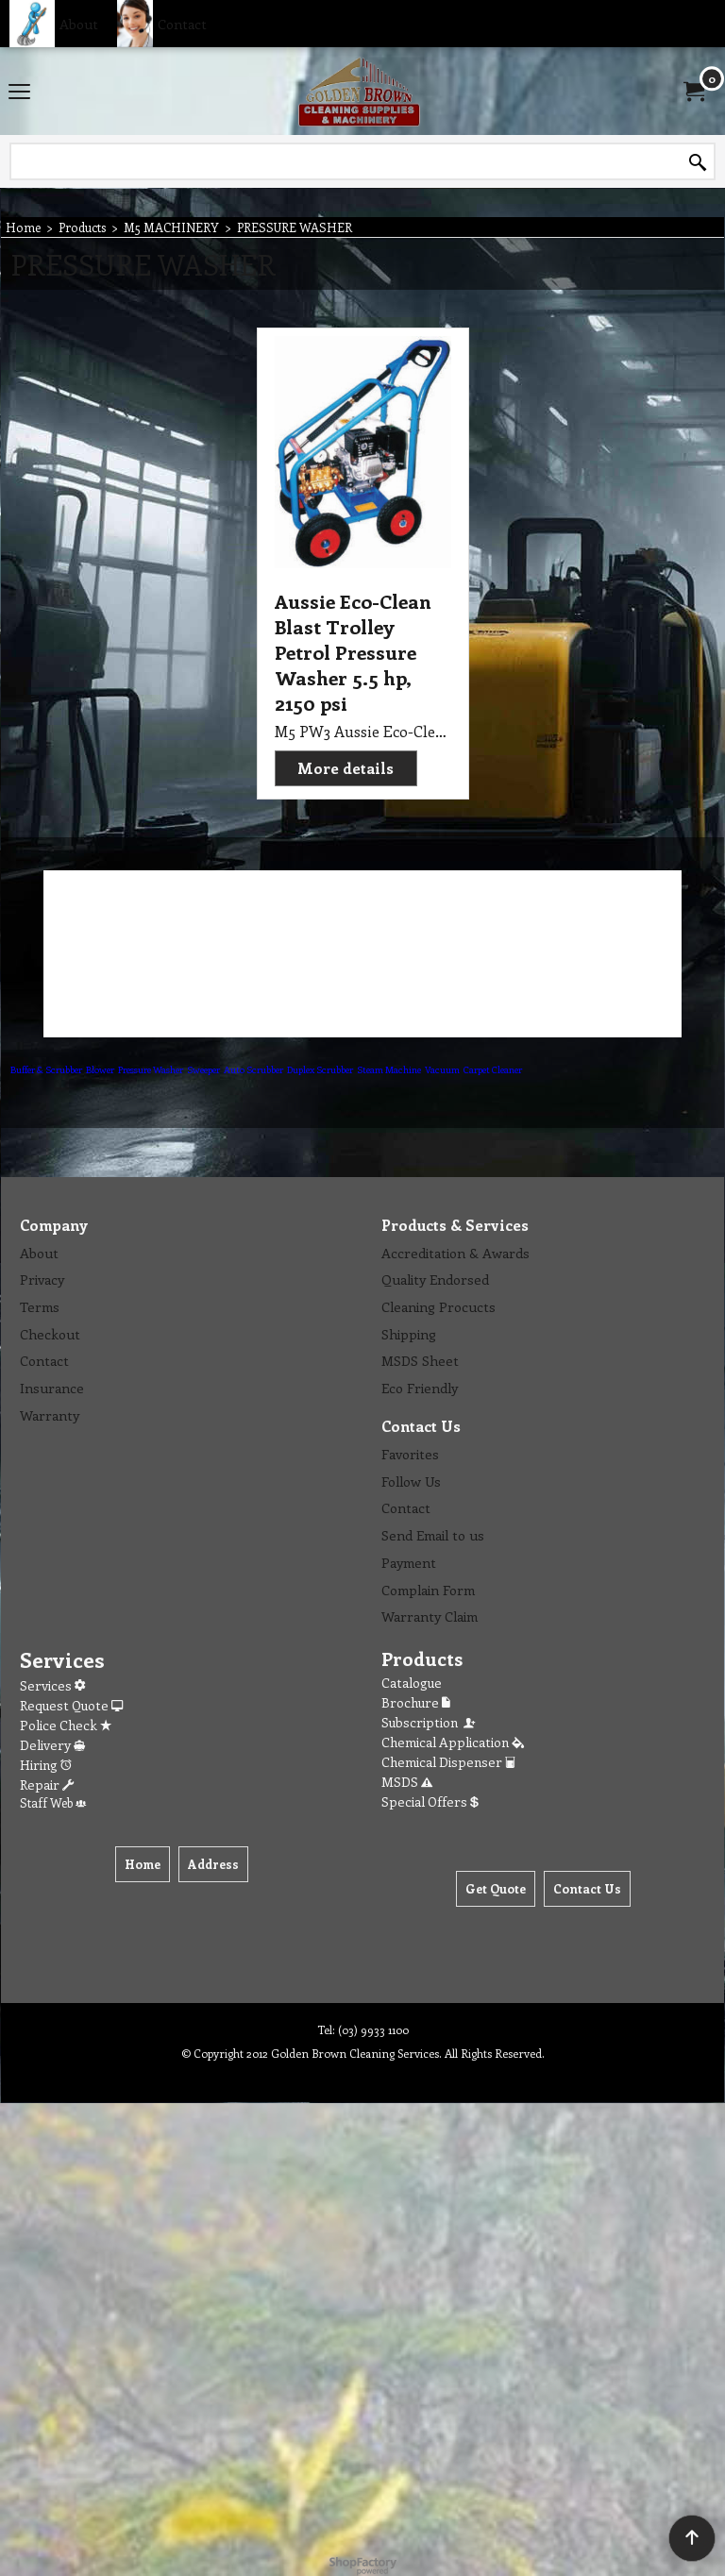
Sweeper (203, 1069)
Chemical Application (452, 1742)
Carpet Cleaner (493, 1069)
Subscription (429, 1722)
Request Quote (71, 1705)
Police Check (65, 1725)
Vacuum (442, 1069)
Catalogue (411, 1683)
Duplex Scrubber (320, 1069)
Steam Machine (389, 1069)
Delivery (52, 1745)
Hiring (46, 1765)
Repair (47, 1784)
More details (345, 768)
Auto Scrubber (253, 1069)
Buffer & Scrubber (46, 1069)
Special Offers (430, 1801)
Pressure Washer (150, 1069)
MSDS (406, 1782)
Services (52, 1685)
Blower (100, 1069)
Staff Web (53, 1802)
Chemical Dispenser (448, 1762)
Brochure (415, 1702)
